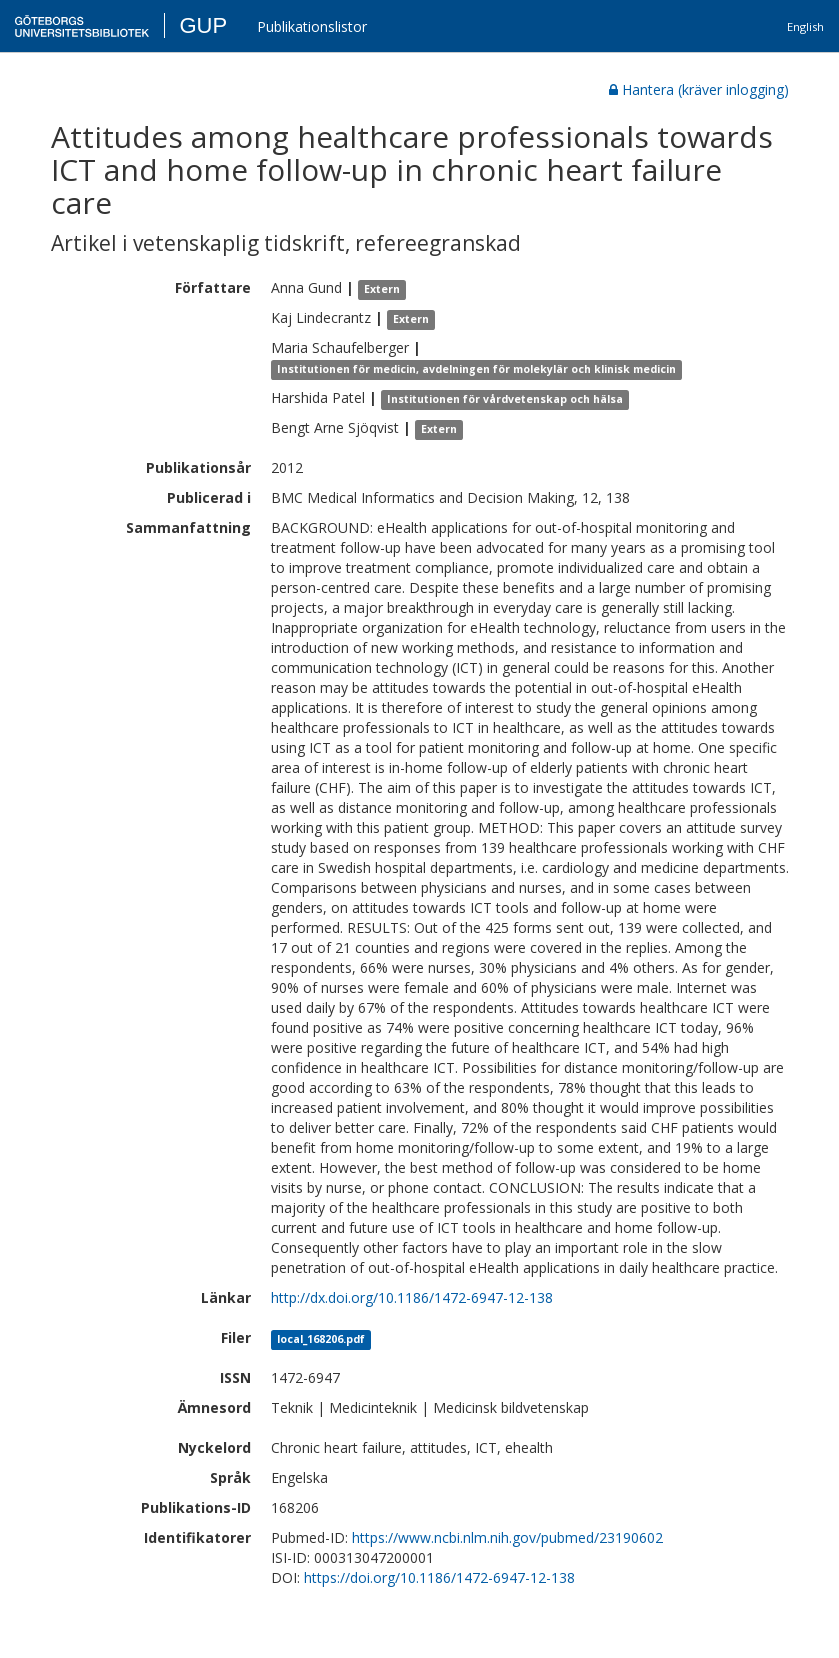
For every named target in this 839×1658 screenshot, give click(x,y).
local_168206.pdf (321, 1339)
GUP (203, 25)
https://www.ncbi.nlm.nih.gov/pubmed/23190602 (507, 1537)
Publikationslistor (312, 26)
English (805, 26)
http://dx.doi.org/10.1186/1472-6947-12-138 (412, 1297)
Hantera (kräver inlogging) (699, 89)
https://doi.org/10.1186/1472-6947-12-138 (439, 1577)
